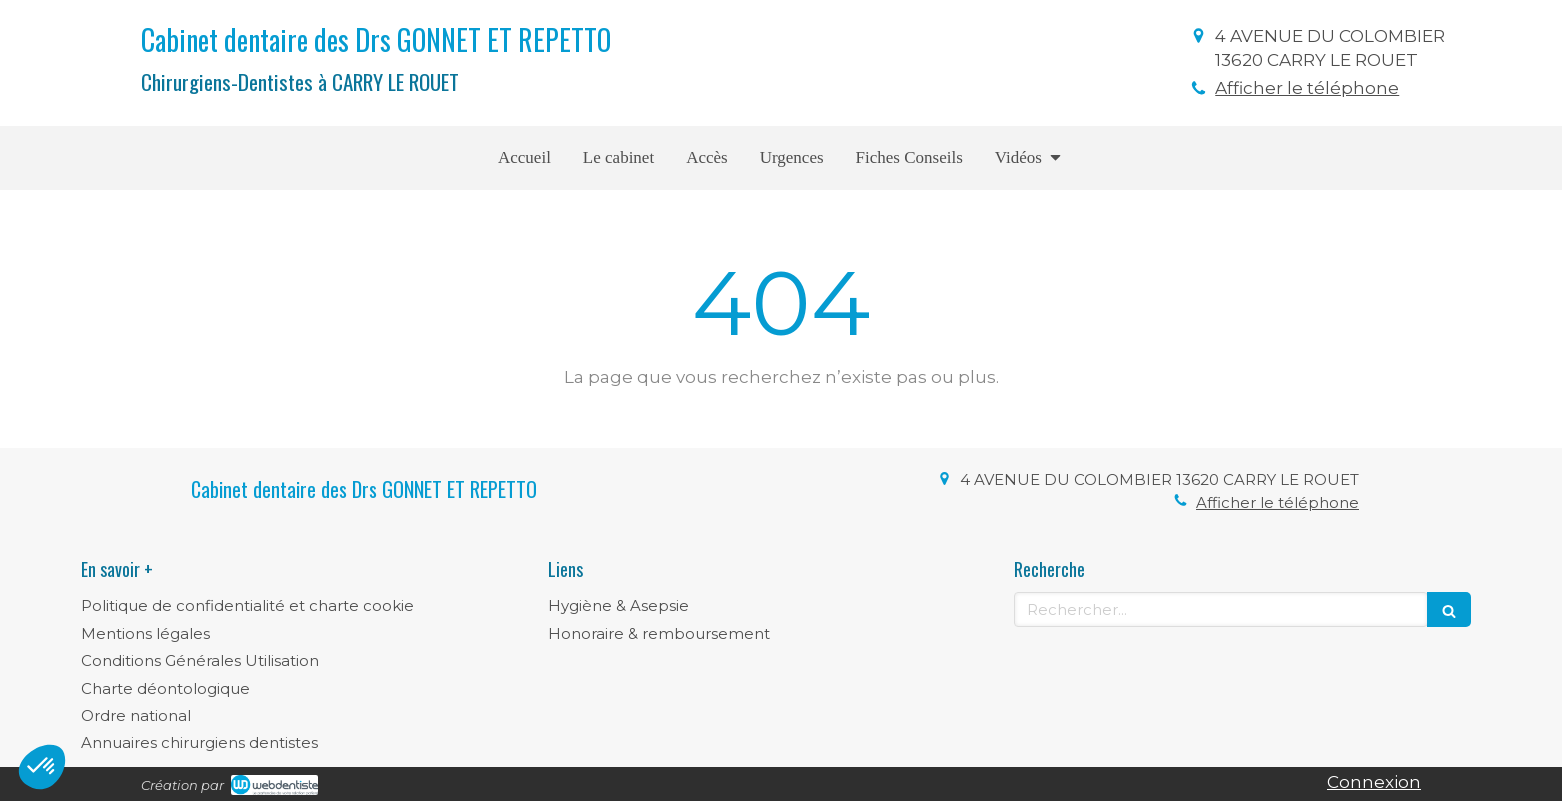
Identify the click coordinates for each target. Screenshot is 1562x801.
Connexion (1374, 782)
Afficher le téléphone (1307, 88)
